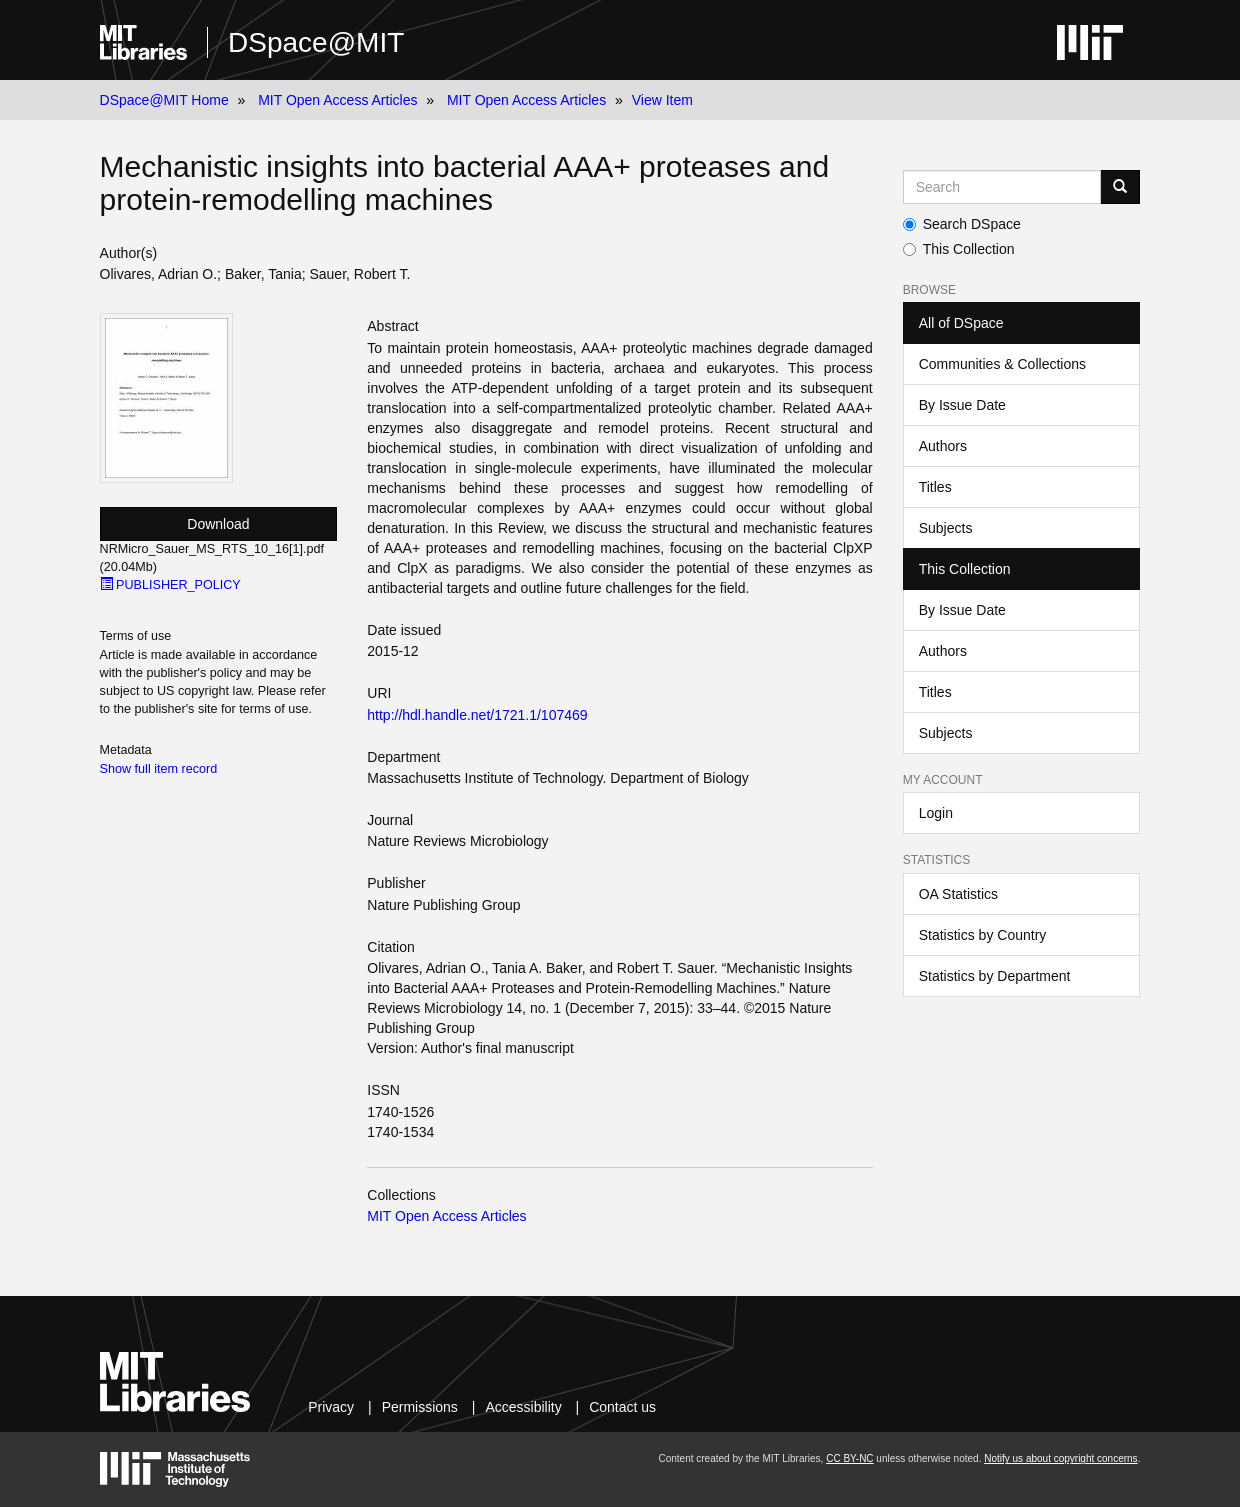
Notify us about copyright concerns (1060, 1458)
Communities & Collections (1002, 364)
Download (218, 524)
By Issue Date (962, 405)
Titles (935, 487)
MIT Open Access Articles (337, 100)
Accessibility (523, 1407)
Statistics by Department (995, 976)
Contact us (622, 1407)
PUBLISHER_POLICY (170, 585)
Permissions (420, 1407)
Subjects (946, 528)
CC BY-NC (849, 1458)
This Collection (959, 249)
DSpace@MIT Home (164, 100)
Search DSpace (962, 224)
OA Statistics (958, 894)
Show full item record (159, 769)
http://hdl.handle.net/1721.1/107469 (477, 715)
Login (936, 813)
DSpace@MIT (316, 42)
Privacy (331, 1407)
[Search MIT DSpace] (1002, 187)
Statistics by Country (983, 935)
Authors (943, 446)
